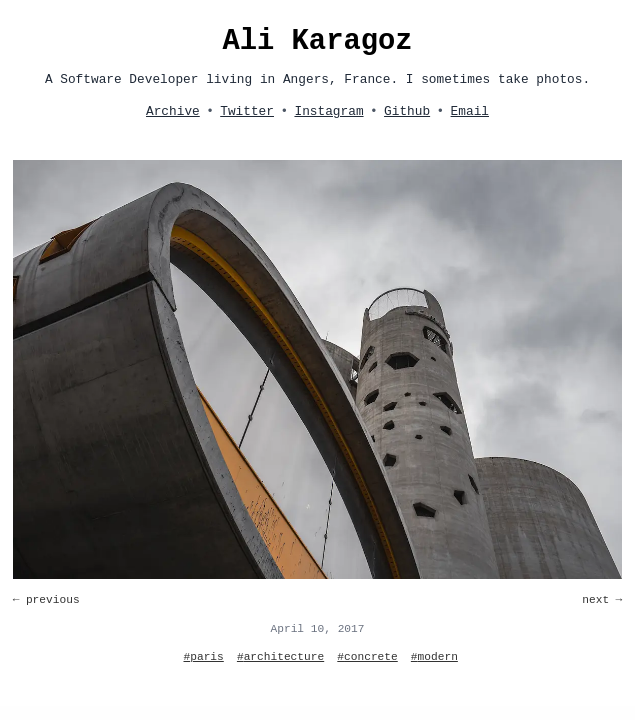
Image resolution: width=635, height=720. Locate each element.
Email (470, 111)
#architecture (280, 657)
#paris (204, 657)
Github (407, 111)
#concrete (367, 657)
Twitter (247, 111)
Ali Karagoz (317, 41)
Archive (173, 111)
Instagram (328, 111)
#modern (434, 657)
